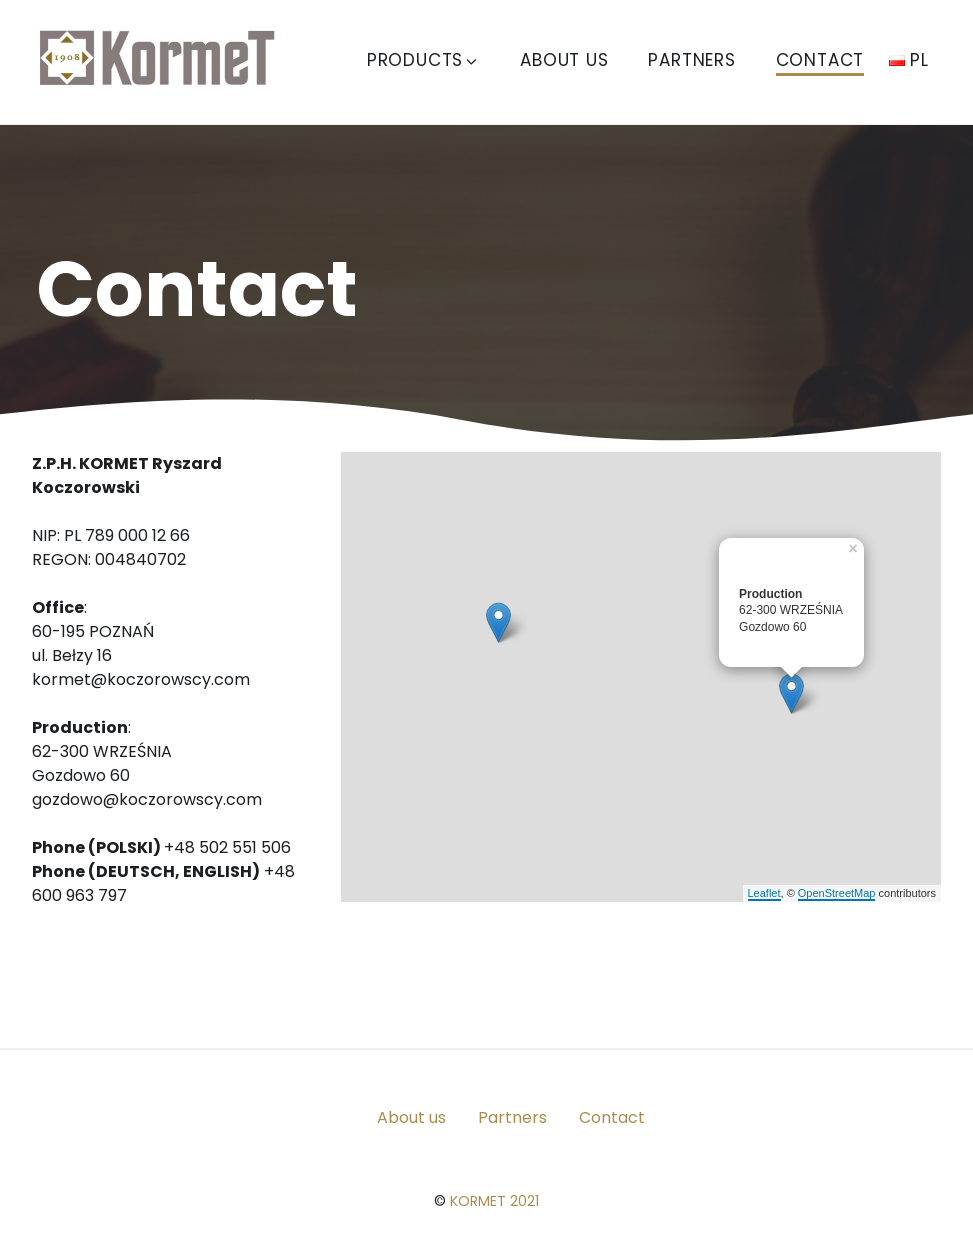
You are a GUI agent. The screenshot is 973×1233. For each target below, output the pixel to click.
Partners (691, 60)
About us (564, 60)
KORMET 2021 (494, 1201)
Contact (820, 60)
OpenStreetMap (837, 893)
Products (423, 60)
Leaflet (764, 893)
